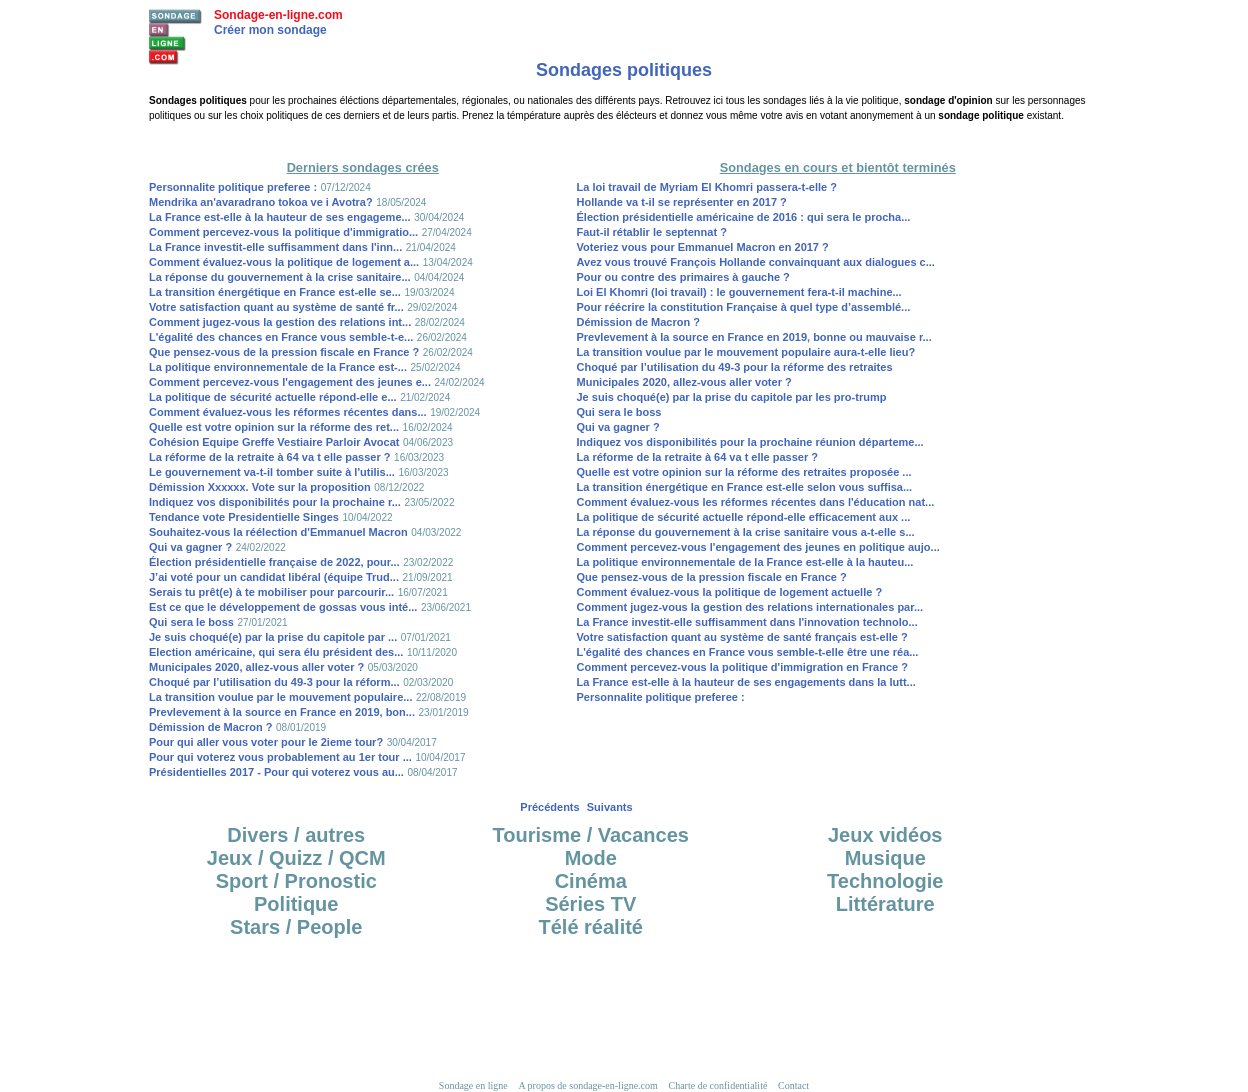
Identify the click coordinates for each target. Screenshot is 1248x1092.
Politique (296, 904)
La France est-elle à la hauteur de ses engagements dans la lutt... (746, 682)
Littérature (885, 904)
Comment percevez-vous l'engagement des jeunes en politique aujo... (758, 547)
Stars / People (296, 927)
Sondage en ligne (473, 1085)
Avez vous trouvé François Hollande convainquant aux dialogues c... (756, 262)
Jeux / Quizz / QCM (296, 858)
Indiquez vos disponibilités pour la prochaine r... (275, 502)
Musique (885, 858)
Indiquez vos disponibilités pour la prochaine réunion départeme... (750, 442)
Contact (793, 1085)
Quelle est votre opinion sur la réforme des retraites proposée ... (744, 472)
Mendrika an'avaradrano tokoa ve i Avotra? (261, 202)
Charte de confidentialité (718, 1085)
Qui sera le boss (191, 622)
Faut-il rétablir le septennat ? (652, 232)
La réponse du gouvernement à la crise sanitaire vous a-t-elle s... (746, 532)
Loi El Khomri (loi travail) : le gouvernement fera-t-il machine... (739, 292)
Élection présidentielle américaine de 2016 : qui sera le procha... (744, 217)
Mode (591, 858)
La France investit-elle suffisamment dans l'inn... (275, 247)
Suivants (610, 807)
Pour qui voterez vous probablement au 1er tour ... (280, 757)
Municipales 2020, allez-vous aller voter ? (256, 667)
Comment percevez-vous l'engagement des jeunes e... (290, 382)
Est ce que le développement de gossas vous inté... (283, 607)
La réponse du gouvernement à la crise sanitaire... (280, 277)
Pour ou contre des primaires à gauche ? (683, 277)
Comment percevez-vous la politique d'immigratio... (283, 232)
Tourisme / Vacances (591, 835)
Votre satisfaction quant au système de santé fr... (276, 307)
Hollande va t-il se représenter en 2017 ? (682, 202)
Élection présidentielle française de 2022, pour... (274, 562)
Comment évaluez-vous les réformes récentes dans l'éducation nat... (756, 502)
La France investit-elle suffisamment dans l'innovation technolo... (747, 622)
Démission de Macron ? (210, 727)
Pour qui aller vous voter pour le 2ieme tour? (266, 742)
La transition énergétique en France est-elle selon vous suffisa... (745, 487)
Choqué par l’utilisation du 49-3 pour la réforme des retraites (735, 367)
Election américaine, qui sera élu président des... (276, 652)
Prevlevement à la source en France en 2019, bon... (282, 712)
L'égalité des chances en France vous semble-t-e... (281, 337)
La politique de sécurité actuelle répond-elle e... (273, 397)
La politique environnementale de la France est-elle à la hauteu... (745, 562)
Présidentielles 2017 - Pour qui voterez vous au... (276, 772)
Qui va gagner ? (190, 547)
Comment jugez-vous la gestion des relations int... (280, 322)
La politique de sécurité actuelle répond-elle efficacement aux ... (744, 517)
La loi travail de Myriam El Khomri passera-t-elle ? (707, 187)
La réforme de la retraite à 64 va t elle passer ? (270, 457)
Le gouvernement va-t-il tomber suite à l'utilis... (272, 472)
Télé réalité (590, 927)
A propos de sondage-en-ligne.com (587, 1085)
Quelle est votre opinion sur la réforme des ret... (274, 427)
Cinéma (591, 881)
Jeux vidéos (885, 835)
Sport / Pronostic (296, 881)
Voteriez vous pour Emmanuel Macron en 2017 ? (703, 247)
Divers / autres (296, 835)
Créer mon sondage (270, 30)
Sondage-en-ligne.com (278, 15)
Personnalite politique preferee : (233, 187)
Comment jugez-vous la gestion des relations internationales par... (750, 607)
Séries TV (590, 904)
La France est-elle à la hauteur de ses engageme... (280, 217)
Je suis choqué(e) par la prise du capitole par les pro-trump (732, 397)
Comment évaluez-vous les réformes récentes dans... (288, 412)
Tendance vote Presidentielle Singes (244, 517)
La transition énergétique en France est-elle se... (275, 292)
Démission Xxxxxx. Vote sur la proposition (260, 487)
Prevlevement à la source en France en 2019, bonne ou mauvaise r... (754, 337)
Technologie (885, 881)
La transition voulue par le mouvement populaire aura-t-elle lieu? (746, 352)
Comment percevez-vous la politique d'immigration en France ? (742, 667)
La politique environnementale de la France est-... (278, 367)
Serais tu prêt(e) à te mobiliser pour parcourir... (271, 592)
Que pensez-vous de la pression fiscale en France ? (284, 352)
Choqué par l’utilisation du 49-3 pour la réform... (274, 682)
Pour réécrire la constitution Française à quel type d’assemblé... (744, 307)
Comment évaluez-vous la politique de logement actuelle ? (730, 592)
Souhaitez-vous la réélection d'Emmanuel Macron (278, 532)
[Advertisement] (624, 139)
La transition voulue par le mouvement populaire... (280, 697)
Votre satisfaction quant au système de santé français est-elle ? (742, 637)
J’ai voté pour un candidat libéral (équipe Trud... (274, 577)
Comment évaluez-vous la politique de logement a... (284, 262)
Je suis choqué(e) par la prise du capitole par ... (273, 637)
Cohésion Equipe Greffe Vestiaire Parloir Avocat (274, 442)
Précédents (549, 807)
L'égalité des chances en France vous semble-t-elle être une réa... (748, 652)
